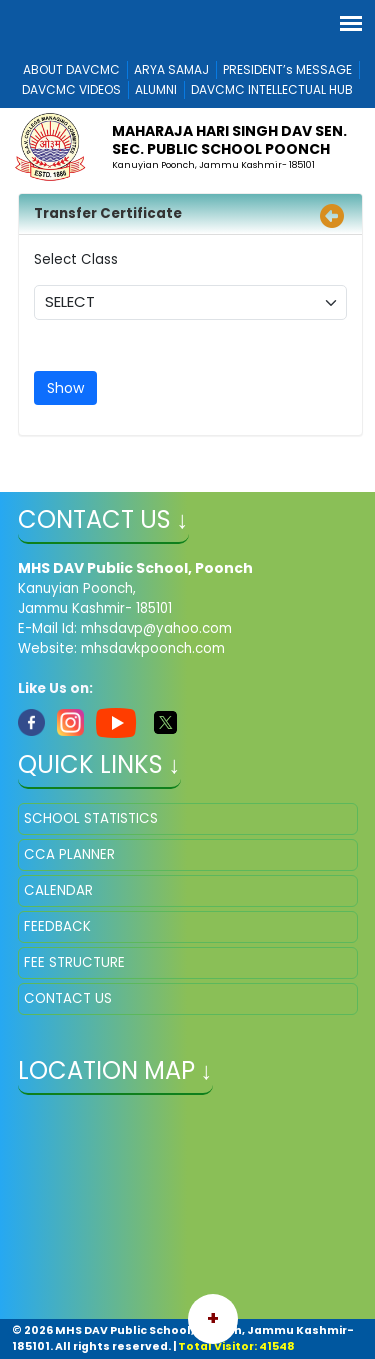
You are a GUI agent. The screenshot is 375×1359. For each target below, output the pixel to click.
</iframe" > (188, 1209)
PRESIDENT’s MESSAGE (287, 69)
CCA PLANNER (69, 854)
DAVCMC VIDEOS (71, 89)
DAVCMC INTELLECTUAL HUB (272, 89)
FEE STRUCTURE (74, 962)
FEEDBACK (57, 926)
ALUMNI (156, 89)
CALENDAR (58, 890)
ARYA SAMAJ (171, 69)
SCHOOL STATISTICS (91, 818)
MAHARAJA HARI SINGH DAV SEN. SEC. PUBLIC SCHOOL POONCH (229, 140)
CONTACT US (68, 998)
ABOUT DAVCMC (71, 69)
